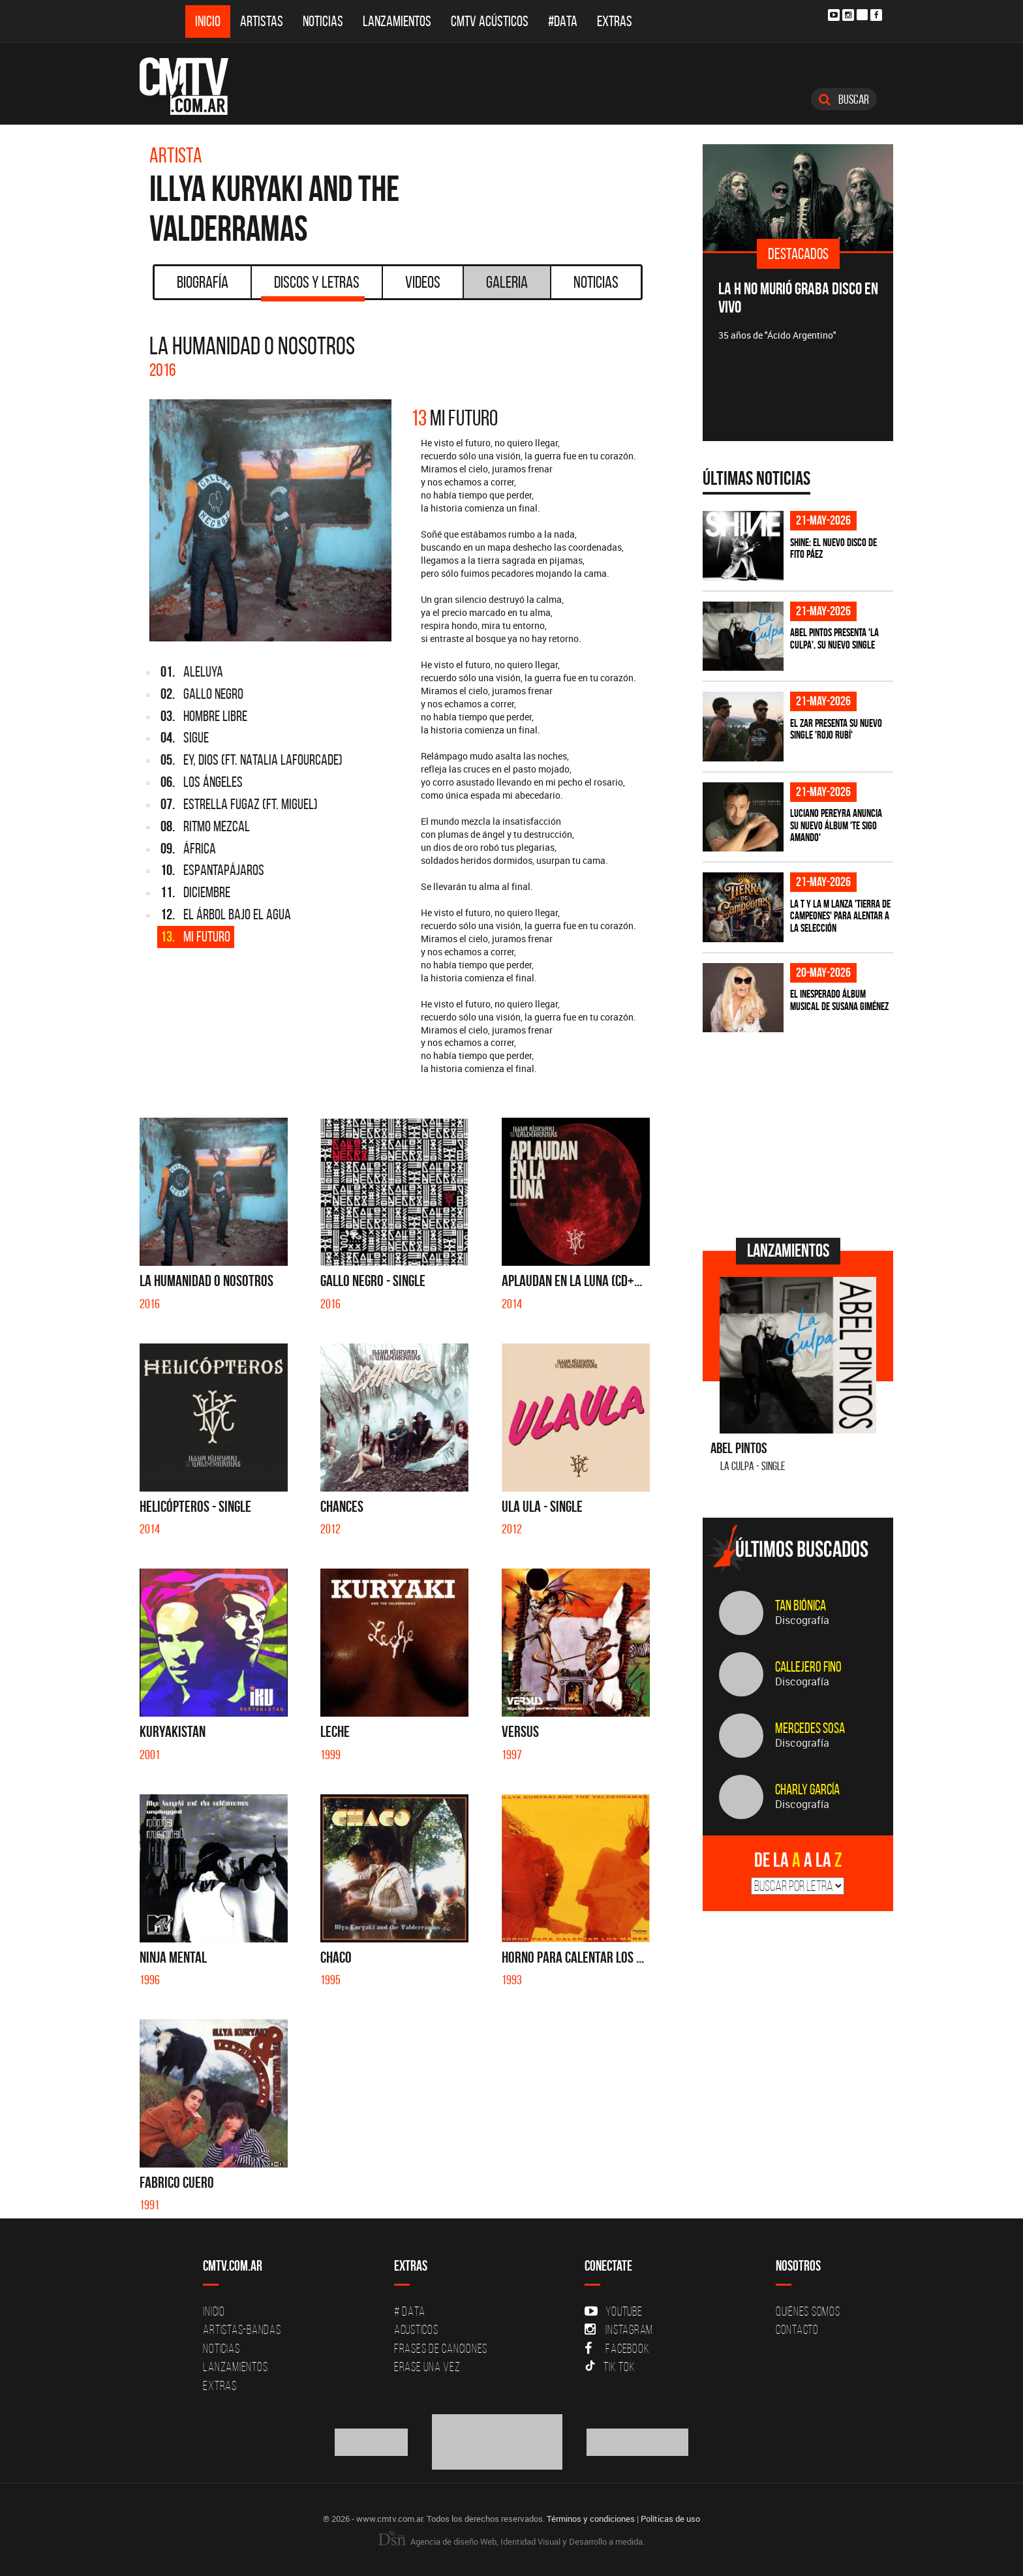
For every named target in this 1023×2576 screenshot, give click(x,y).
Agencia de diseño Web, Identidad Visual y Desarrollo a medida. (511, 2541)
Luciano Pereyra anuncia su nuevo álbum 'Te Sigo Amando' (836, 825)
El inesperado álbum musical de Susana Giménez (839, 1000)
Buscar (844, 99)
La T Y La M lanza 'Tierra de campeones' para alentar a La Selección (840, 916)
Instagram (619, 2329)
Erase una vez (427, 2366)
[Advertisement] (800, 1133)
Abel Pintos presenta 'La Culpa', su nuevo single (834, 638)
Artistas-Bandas (242, 2329)
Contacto (797, 2329)
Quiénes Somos (808, 2311)
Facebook (617, 2348)
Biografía (202, 282)
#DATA (562, 21)
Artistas (261, 21)
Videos (422, 282)
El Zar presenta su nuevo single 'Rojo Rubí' (836, 729)
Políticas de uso (670, 2518)
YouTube (613, 2311)
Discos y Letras (313, 286)
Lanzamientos (397, 21)
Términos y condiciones (591, 2518)
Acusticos (416, 2329)
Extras (614, 21)
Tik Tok (610, 2366)
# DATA (409, 2311)
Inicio (208, 21)
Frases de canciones (440, 2348)
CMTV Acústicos (489, 21)
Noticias (323, 21)
